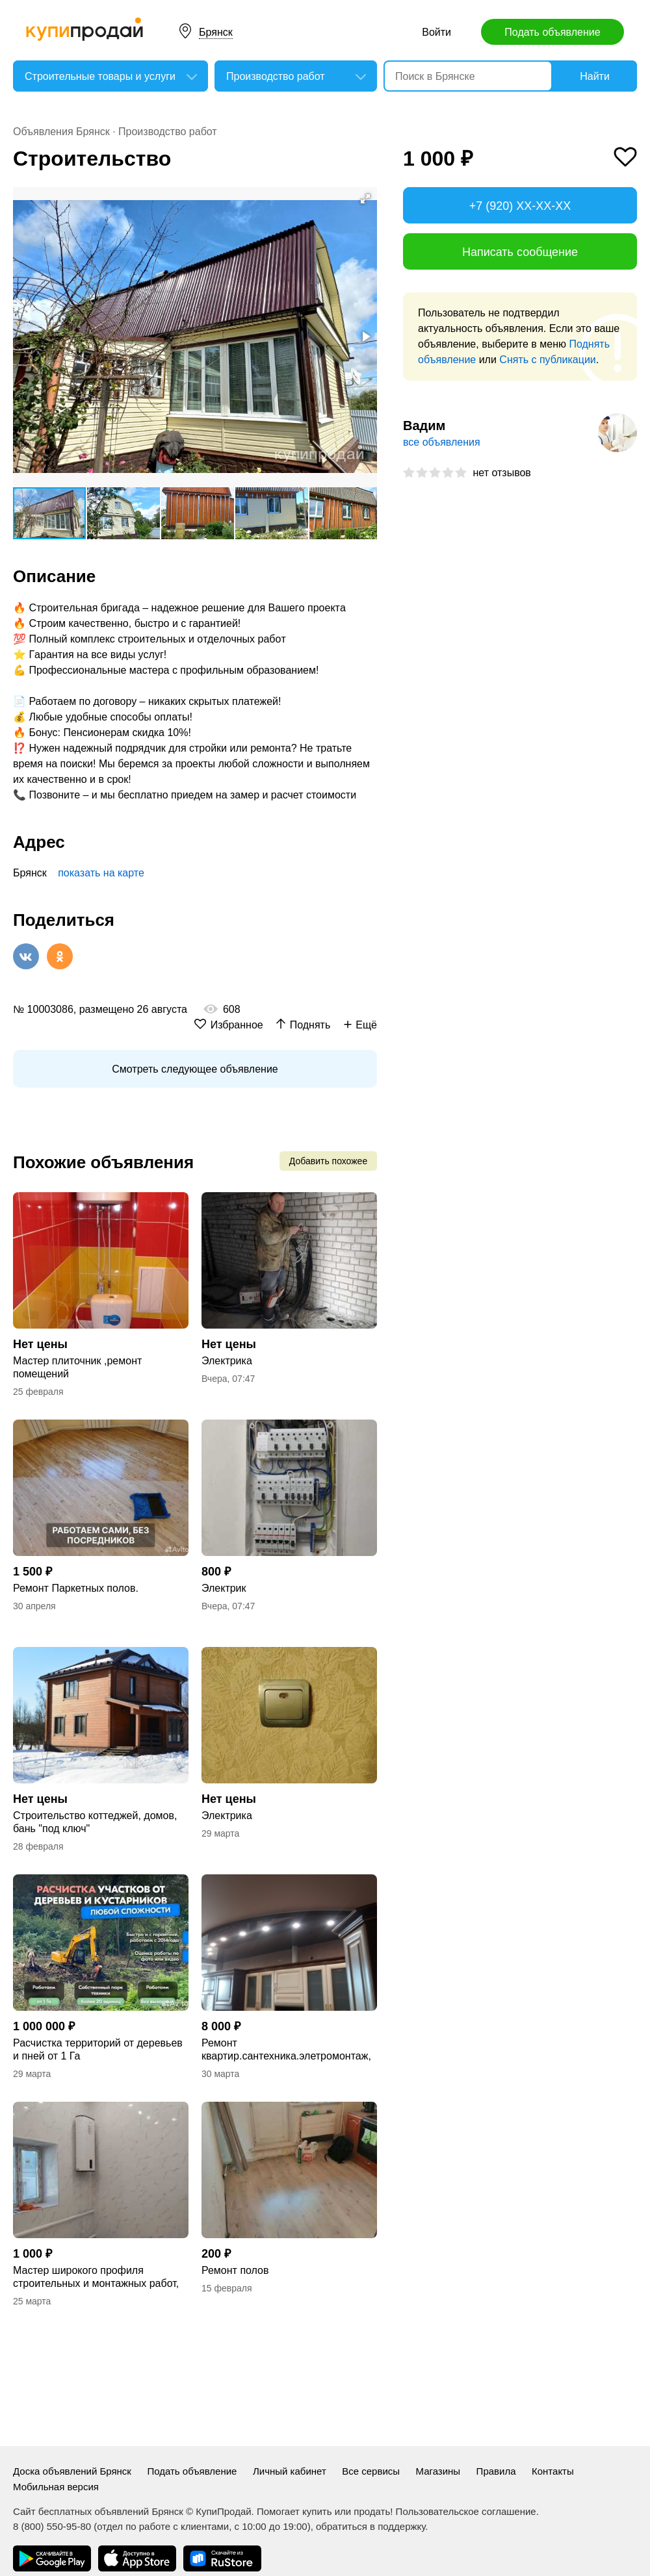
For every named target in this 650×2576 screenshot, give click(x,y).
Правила (496, 2471)
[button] (365, 198)
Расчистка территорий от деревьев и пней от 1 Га (98, 2049)
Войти (436, 32)
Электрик (224, 1588)
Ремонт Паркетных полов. (75, 1588)
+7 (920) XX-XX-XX (520, 205)
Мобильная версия (56, 2486)
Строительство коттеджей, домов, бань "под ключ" (95, 1822)
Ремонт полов (235, 2270)
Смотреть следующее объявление (195, 1069)
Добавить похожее (328, 1161)
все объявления (441, 442)
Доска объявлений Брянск (72, 2471)
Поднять (310, 1024)
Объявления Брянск (61, 131)
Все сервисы (371, 2471)
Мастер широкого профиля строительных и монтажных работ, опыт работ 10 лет (96, 2277)
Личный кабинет (289, 2471)
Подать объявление (552, 32)
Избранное (237, 1024)
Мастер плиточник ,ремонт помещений (77, 1367)
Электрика (227, 1360)
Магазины (438, 2471)
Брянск (216, 32)
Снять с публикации (547, 359)
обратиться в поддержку (370, 2526)
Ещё (366, 1024)
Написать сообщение (520, 252)
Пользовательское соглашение (466, 2511)
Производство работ (167, 131)
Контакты (553, 2471)
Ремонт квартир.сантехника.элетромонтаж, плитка (286, 2050)
